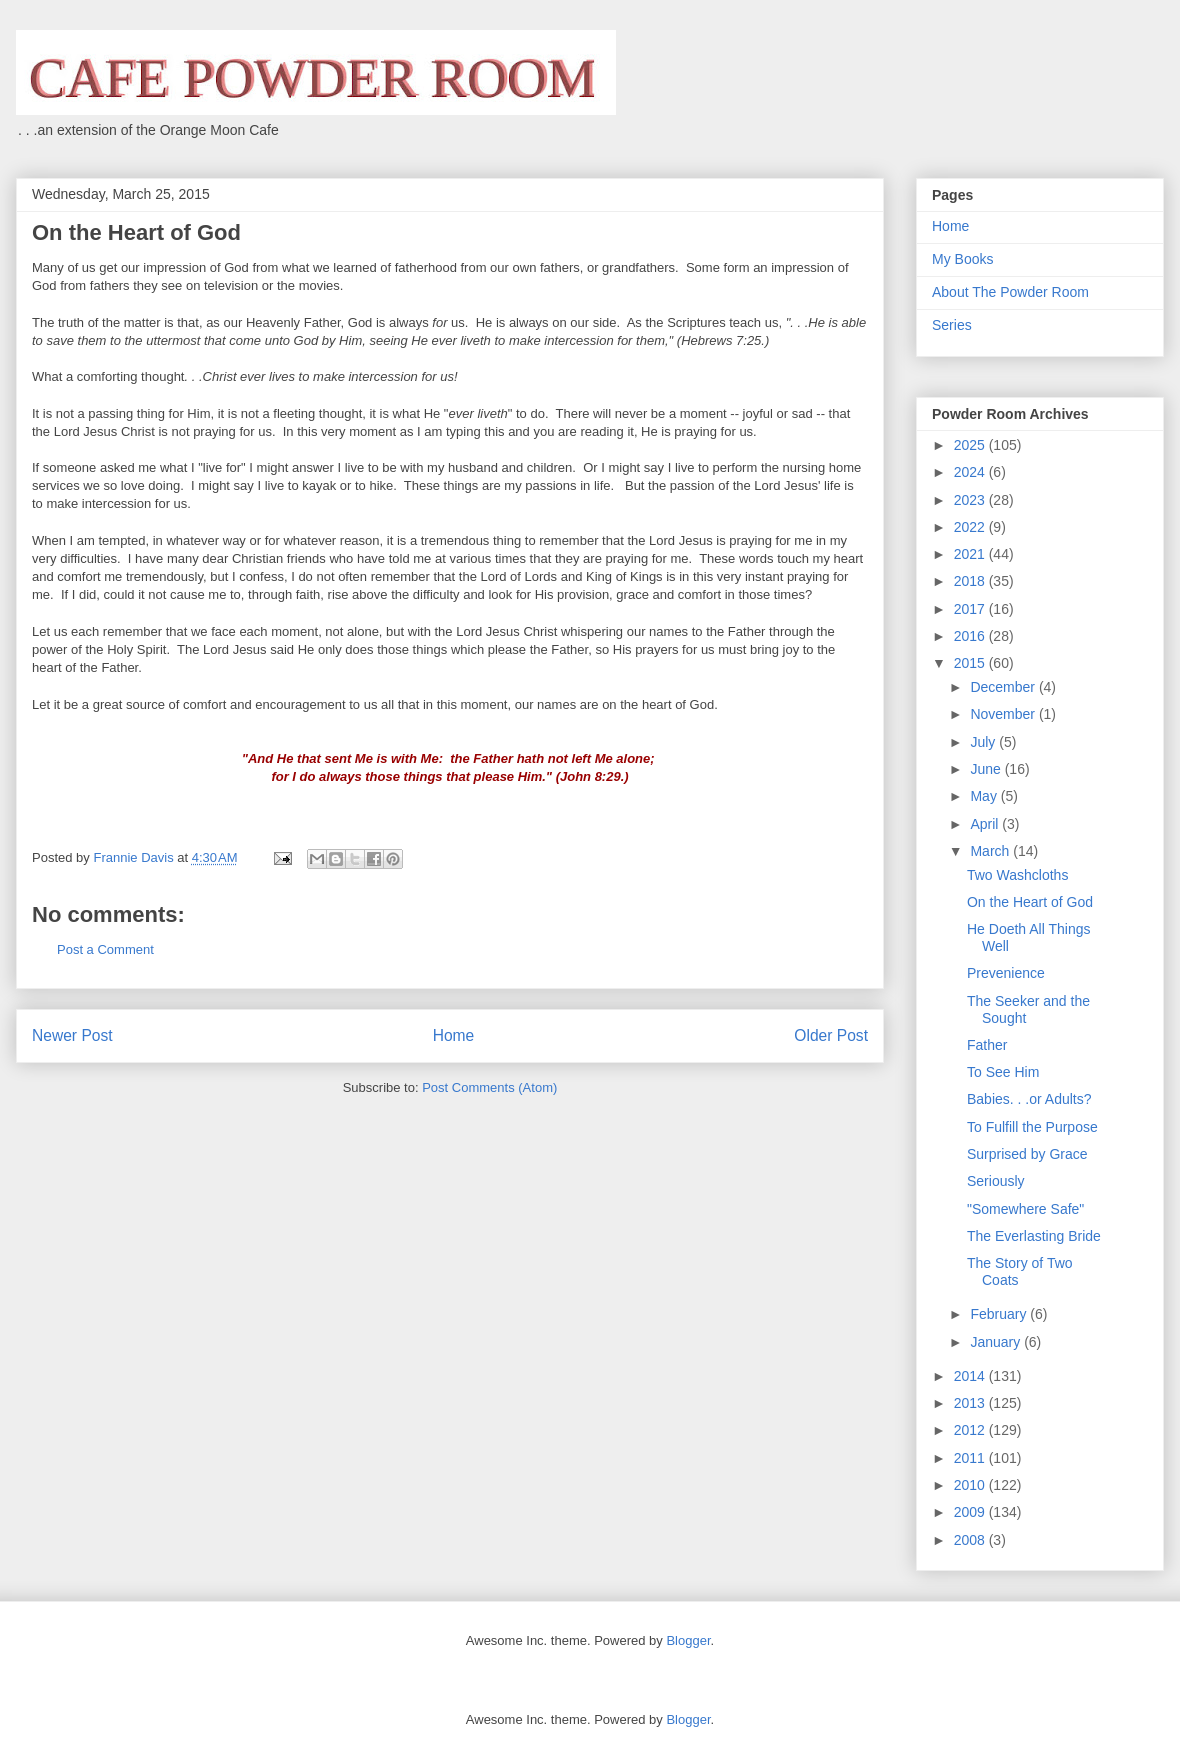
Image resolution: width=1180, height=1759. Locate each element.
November (1004, 714)
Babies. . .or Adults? (1029, 1099)
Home (454, 1035)
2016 (971, 636)
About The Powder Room (1010, 292)
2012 (971, 1430)
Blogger (688, 1640)
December (1004, 687)
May (985, 796)
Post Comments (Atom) (489, 1087)
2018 (971, 581)
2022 (971, 527)
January (997, 1342)
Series (952, 325)
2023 (971, 500)
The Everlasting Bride (1034, 1236)
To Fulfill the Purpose (1032, 1127)
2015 (971, 663)
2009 (971, 1512)
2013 (971, 1403)
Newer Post (72, 1035)
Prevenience (1006, 973)
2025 (971, 445)
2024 (971, 472)
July (984, 742)
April (986, 824)
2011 (971, 1458)
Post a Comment (105, 949)
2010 (971, 1485)
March (991, 851)
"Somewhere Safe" (1025, 1209)
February (1000, 1314)
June (987, 769)
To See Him (1003, 1072)
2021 (971, 554)
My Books (962, 259)
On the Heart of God (1030, 902)
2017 (971, 609)
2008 (971, 1540)
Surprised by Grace (1027, 1154)
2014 (971, 1376)
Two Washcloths (1017, 875)
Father (987, 1045)
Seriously (996, 1181)
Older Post (831, 1035)
